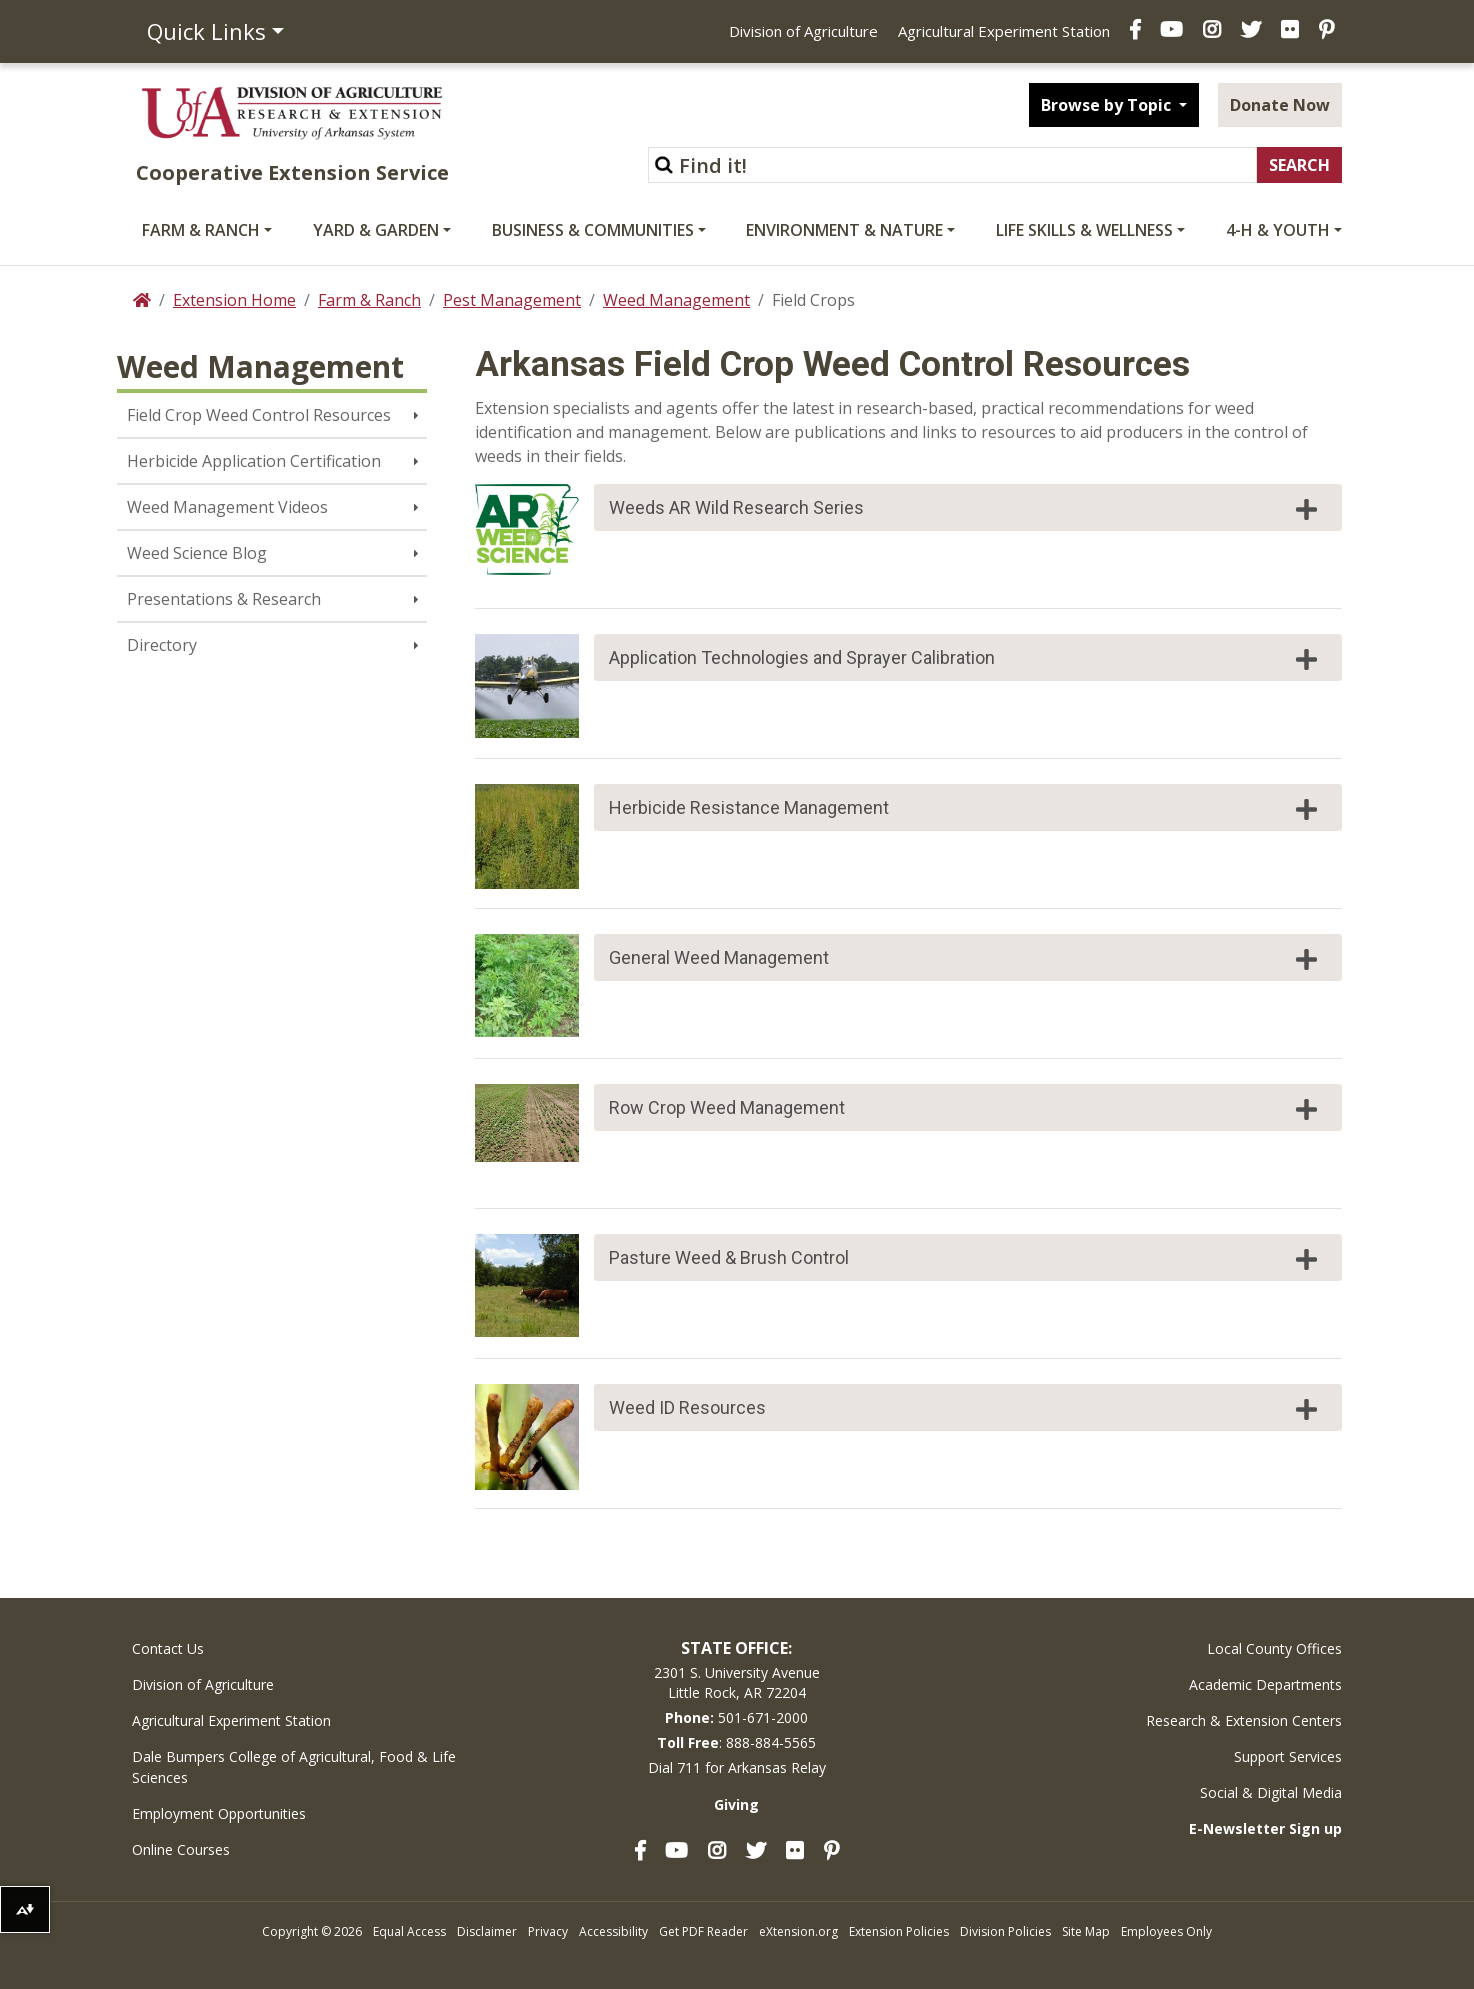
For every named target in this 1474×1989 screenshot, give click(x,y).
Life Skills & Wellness (1084, 230)
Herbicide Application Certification (254, 461)
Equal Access (409, 1931)
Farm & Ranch (201, 230)
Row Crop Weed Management (965, 1109)
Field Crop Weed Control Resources (259, 415)
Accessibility (613, 1931)
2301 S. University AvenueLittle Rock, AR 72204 (737, 1682)
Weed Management (676, 300)
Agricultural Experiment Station (1004, 31)
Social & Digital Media (1271, 1792)
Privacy (548, 1931)
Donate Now (1280, 105)
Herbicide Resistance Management (965, 809)
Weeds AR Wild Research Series (965, 509)
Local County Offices (1274, 1648)
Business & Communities (593, 230)
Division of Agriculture (803, 31)
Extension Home (234, 300)
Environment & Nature (844, 230)
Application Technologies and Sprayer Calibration (965, 659)
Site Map (1086, 1931)
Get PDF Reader (703, 1931)
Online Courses (181, 1849)
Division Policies (1005, 1931)
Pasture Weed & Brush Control (965, 1259)
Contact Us (168, 1648)
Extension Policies (899, 1931)
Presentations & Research (224, 599)
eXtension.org (798, 1931)
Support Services (1288, 1756)
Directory (162, 645)
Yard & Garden (376, 230)
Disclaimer (487, 1931)
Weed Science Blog (197, 553)
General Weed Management (965, 959)
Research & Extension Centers (1244, 1720)
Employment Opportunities (219, 1813)
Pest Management (512, 300)
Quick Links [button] (206, 31)
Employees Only (1166, 1931)
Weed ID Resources (965, 1409)
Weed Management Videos (227, 507)
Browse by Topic (1108, 105)
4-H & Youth (1278, 230)
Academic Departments (1265, 1684)
